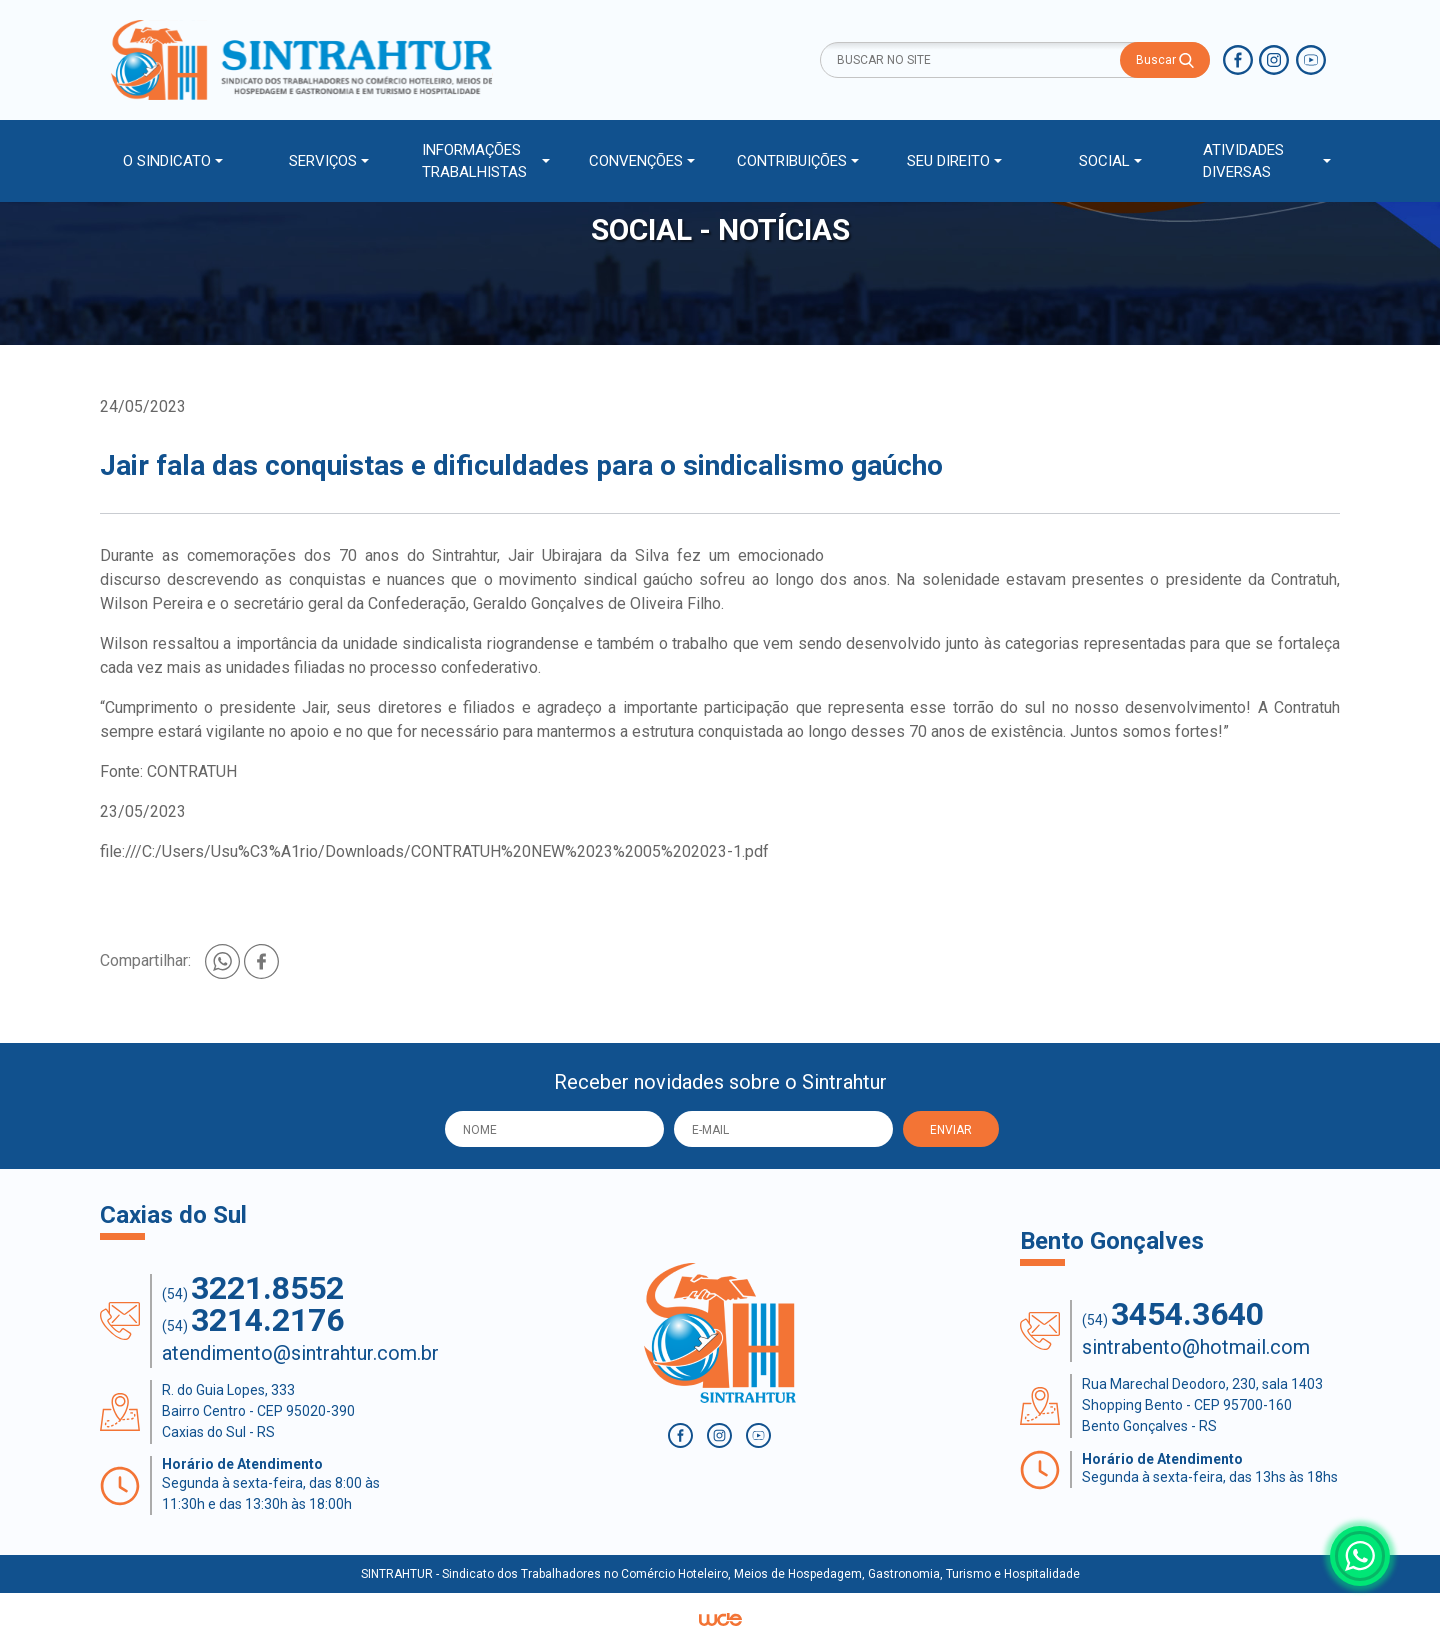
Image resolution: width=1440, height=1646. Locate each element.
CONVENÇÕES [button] (636, 161)
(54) (253, 1288)
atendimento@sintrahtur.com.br (300, 1353)
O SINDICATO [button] (167, 161)
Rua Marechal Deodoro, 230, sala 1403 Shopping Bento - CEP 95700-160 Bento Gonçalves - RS (1202, 1405)
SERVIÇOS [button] (323, 161)
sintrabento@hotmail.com (1196, 1347)
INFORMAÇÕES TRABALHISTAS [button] (474, 161)
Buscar (1165, 60)
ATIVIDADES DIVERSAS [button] (1243, 161)
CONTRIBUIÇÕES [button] (792, 161)
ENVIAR (951, 1130)
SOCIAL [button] (1104, 161)
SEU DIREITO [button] (948, 161)
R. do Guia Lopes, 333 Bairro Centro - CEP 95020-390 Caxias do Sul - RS (258, 1411)
